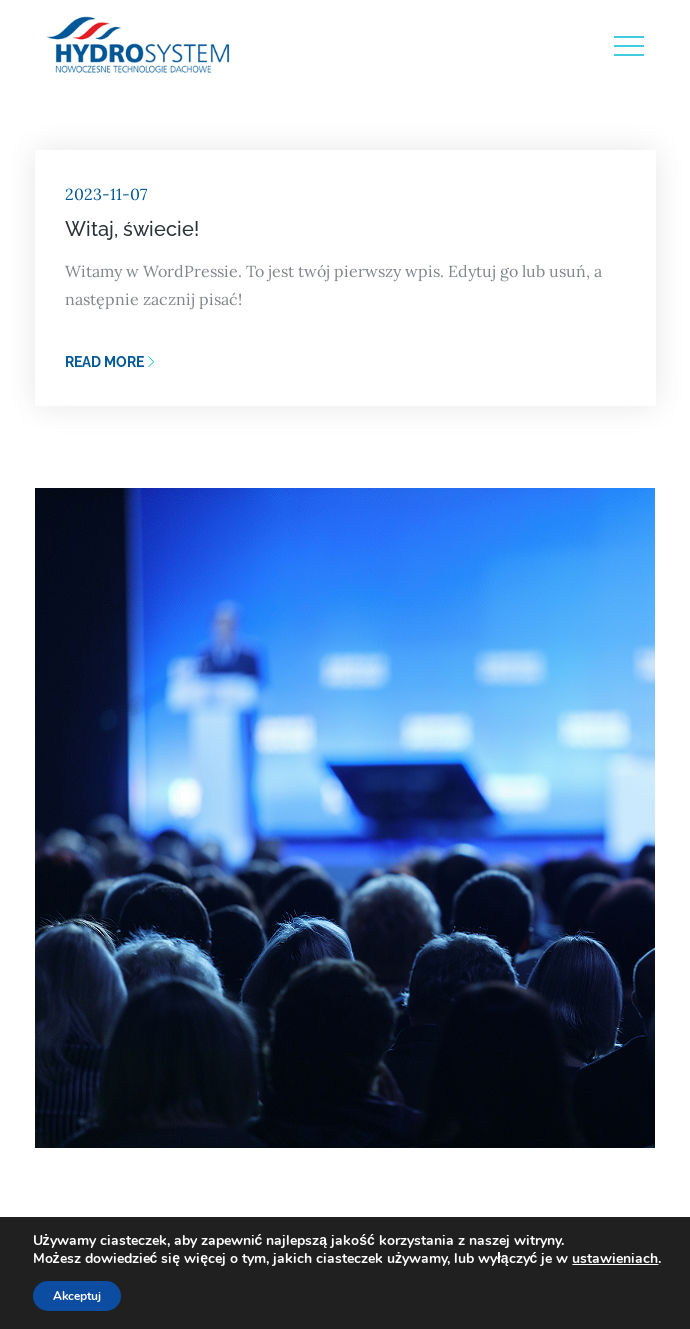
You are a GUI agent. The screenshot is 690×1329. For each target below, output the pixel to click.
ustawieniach (615, 1259)
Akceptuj (77, 1296)
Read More (110, 362)
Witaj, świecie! (132, 229)
